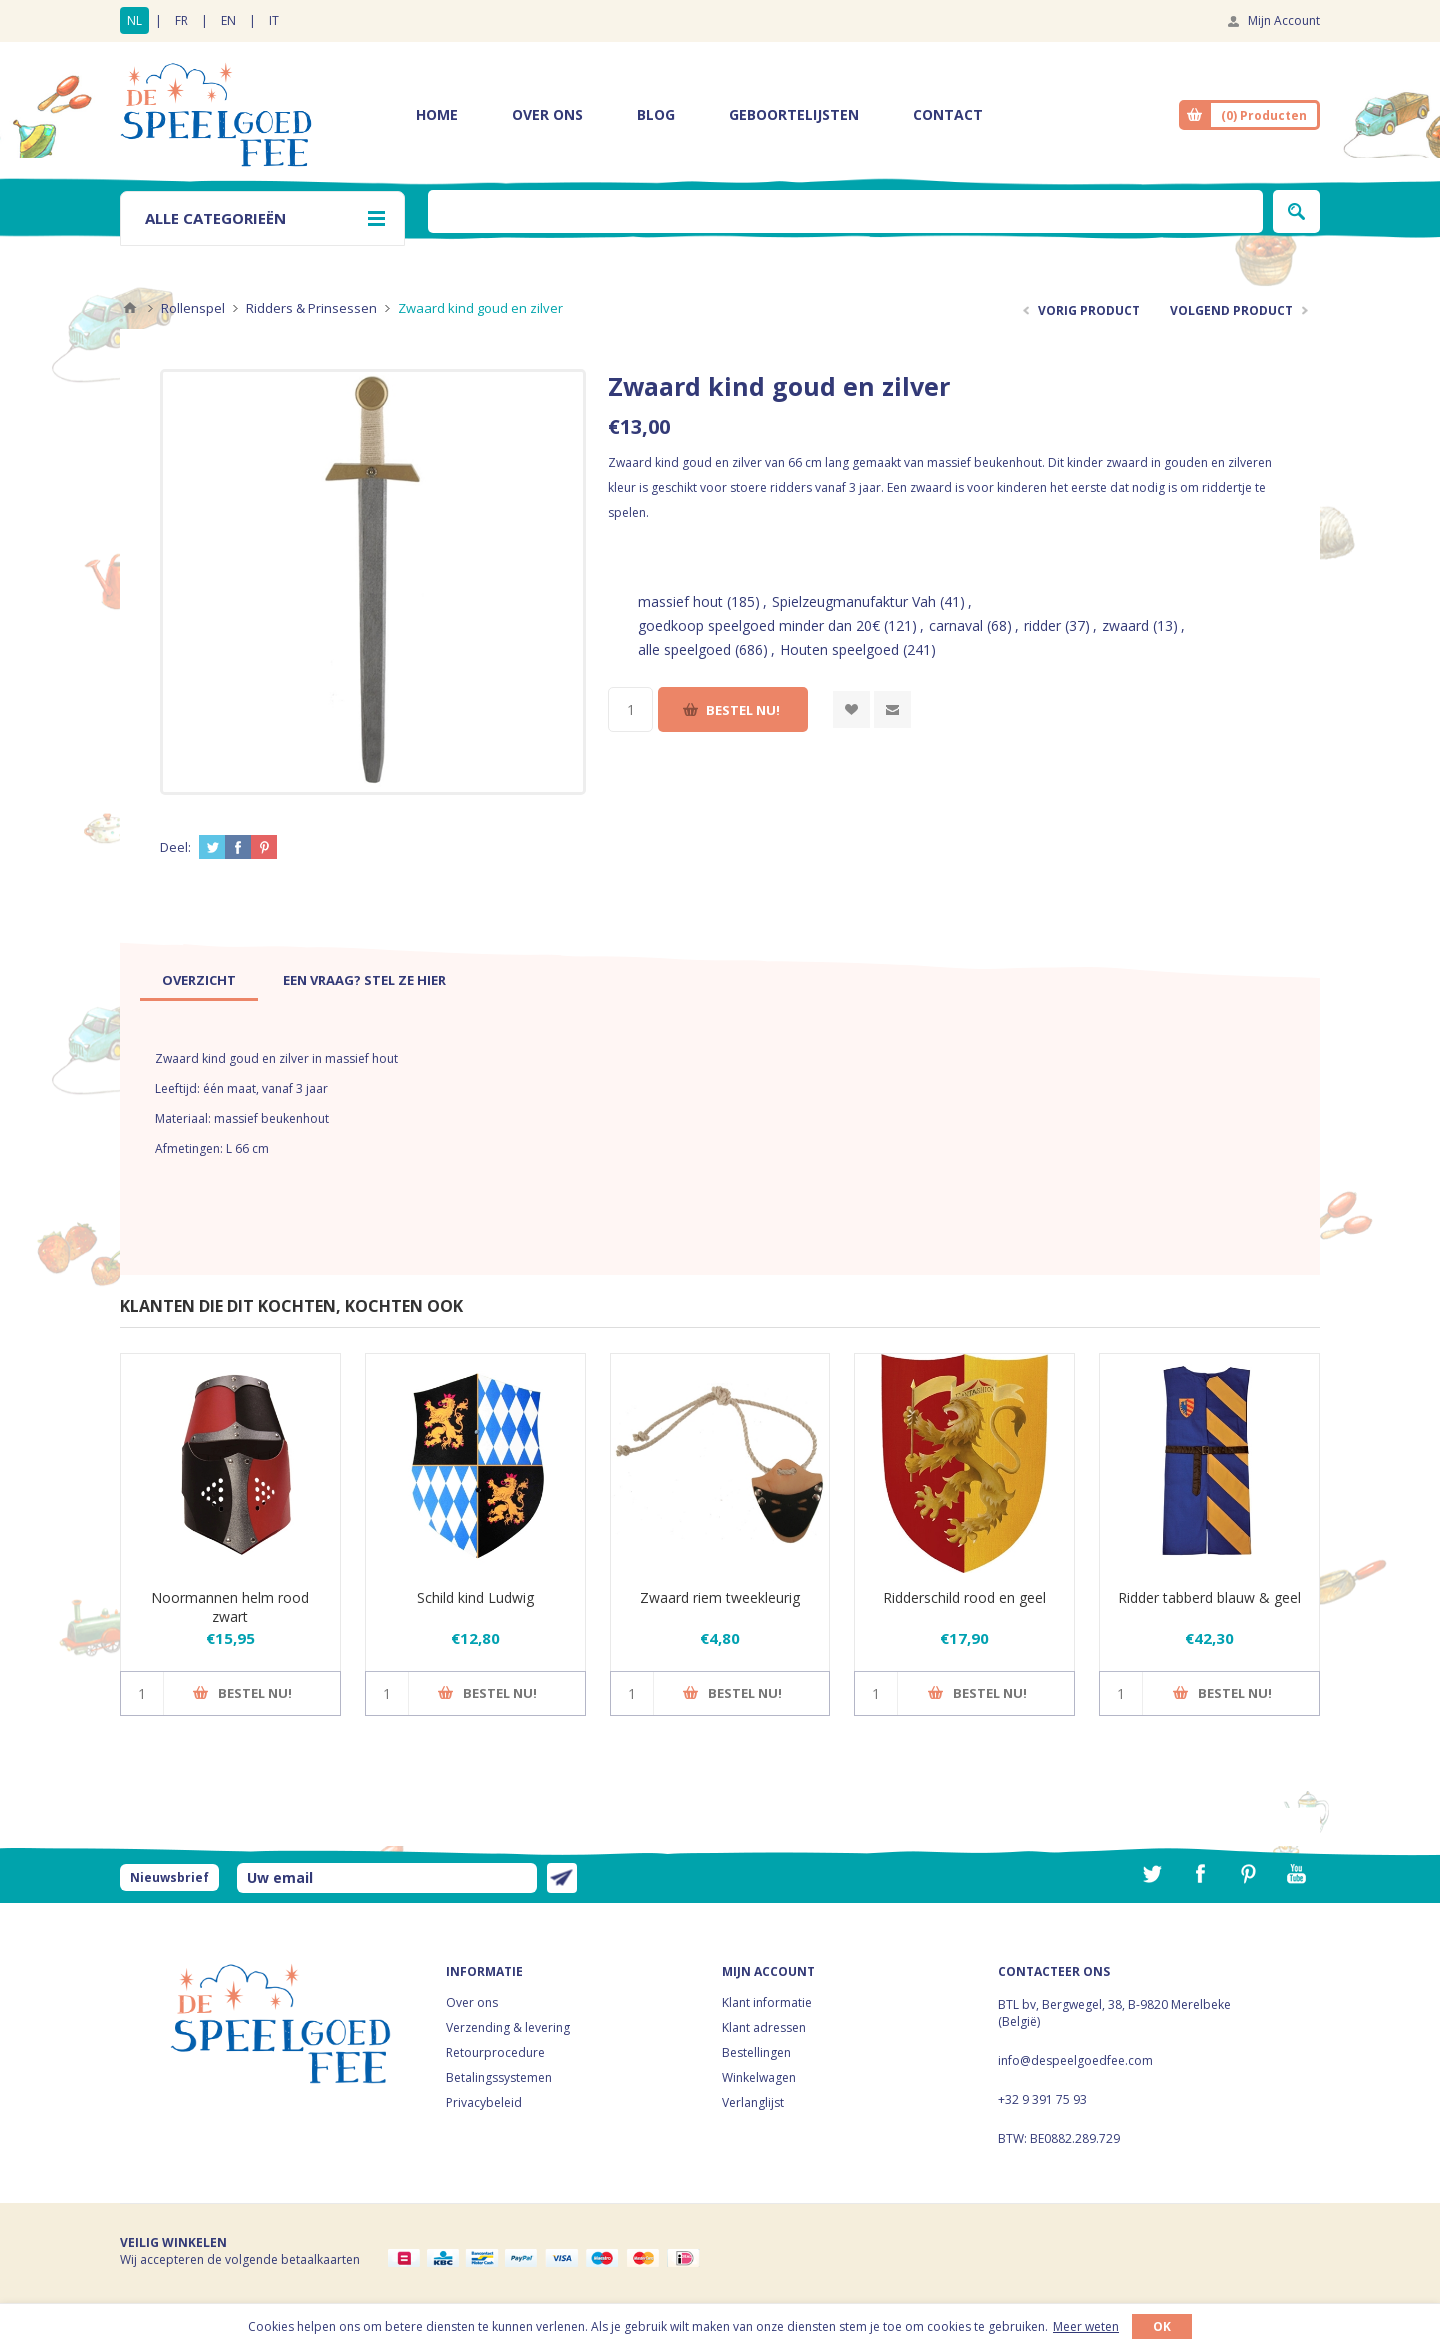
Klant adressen (764, 2027)
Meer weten (1086, 2326)
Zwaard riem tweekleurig (720, 1597)
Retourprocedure (495, 2052)
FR (181, 20)
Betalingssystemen (499, 2077)
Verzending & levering (508, 2027)
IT (274, 20)
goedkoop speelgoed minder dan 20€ (759, 625)
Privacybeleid (484, 2102)
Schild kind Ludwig (475, 1597)
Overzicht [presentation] (199, 980)
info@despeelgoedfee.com (1075, 2060)
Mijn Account (1284, 20)
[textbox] (845, 211)
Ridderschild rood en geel (964, 1597)
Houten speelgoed (839, 649)
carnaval (956, 625)
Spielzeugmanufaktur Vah (854, 601)
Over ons (472, 2002)
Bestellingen (756, 2052)
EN (228, 20)
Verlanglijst (753, 2102)
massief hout (680, 601)
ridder (1042, 625)
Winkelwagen (759, 2077)
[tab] (199, 980)
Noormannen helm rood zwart (230, 1607)
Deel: (175, 847)
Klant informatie (767, 2002)
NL (134, 20)
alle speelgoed (684, 649)
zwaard (1125, 625)
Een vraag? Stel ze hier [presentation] (364, 980)
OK (1162, 2326)
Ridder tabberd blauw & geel (1209, 1597)
